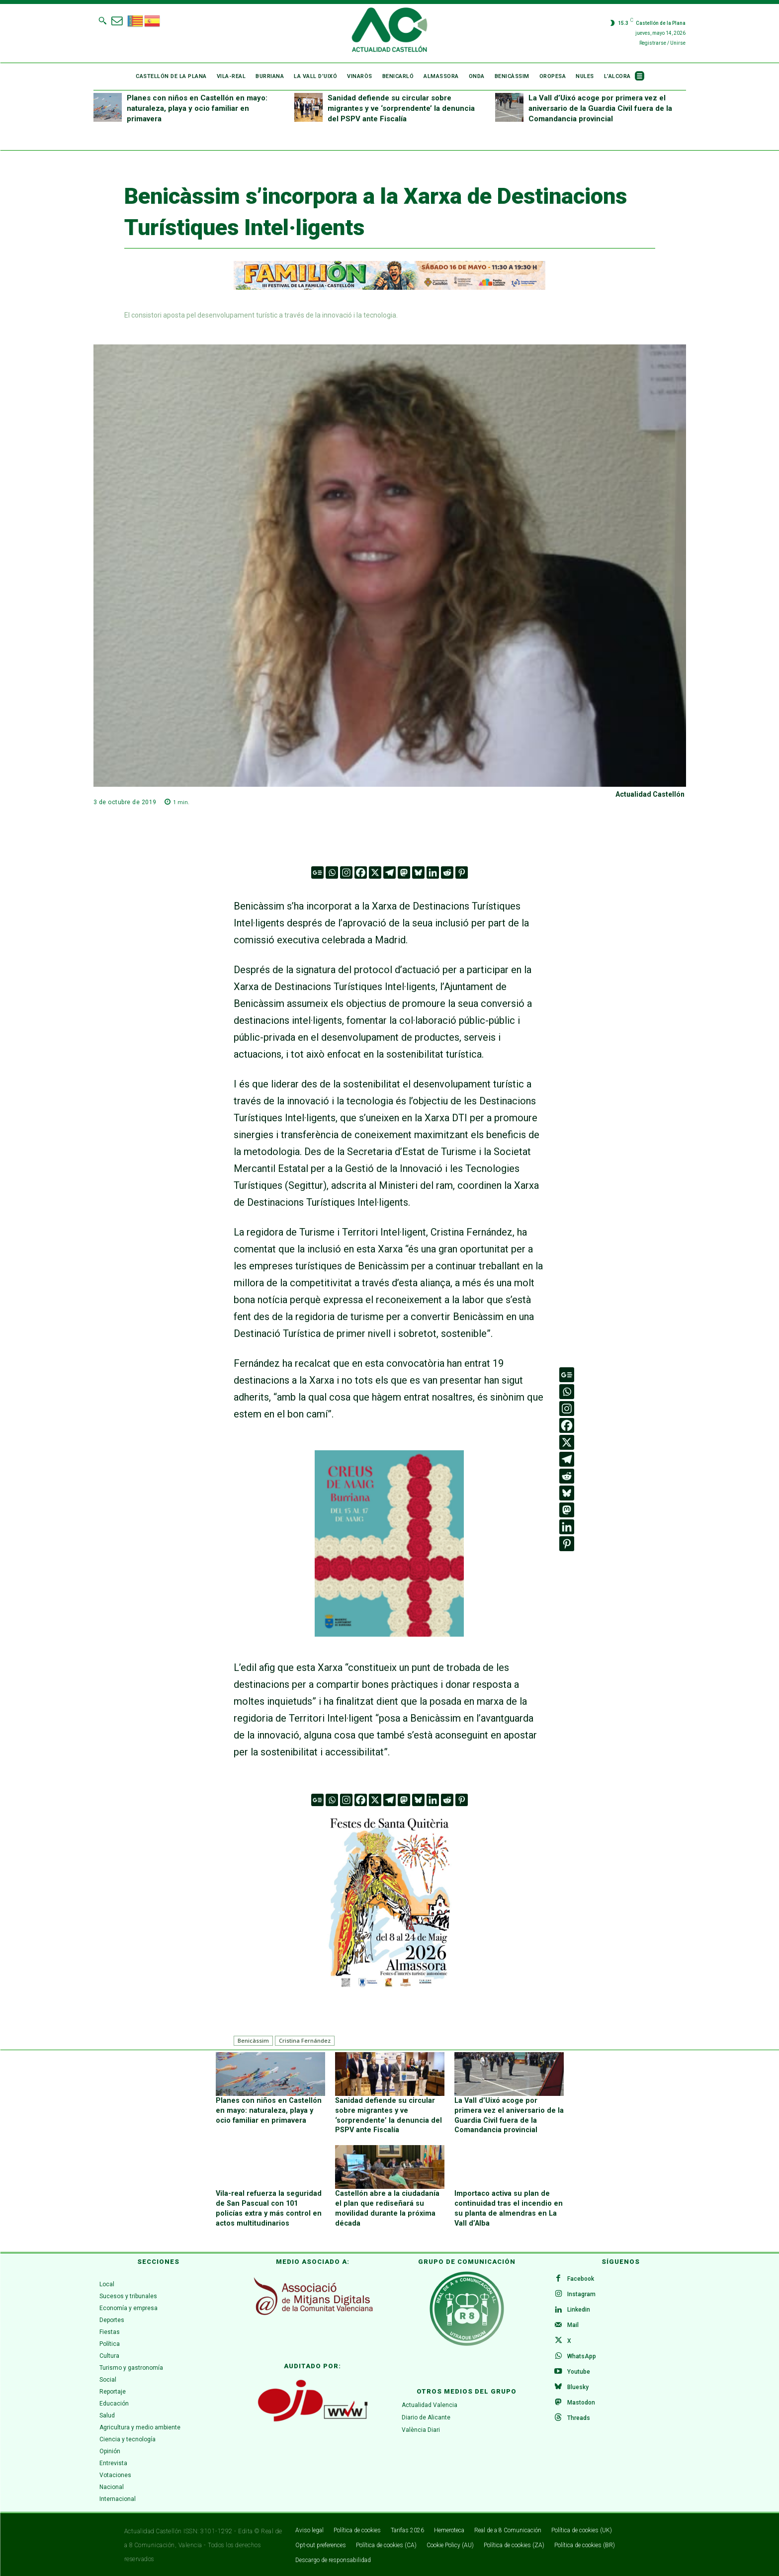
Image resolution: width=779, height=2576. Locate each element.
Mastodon (582, 2405)
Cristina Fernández (305, 2040)
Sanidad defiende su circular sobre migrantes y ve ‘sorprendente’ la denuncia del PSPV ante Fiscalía (401, 108)
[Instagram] (346, 872)
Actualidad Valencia (429, 2403)
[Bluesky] (418, 872)
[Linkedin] (433, 872)
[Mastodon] (404, 872)
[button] (102, 20)
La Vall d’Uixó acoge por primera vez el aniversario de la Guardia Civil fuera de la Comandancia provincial (600, 108)
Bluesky (578, 2389)
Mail (573, 2325)
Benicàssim (253, 2040)
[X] (375, 872)
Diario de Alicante (426, 2415)
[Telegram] (389, 872)
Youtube (579, 2373)
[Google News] (317, 872)
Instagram (582, 2293)
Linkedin (579, 2309)
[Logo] (389, 31)
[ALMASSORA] (389, 1901)
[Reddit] (447, 872)
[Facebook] (360, 872)
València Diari (421, 2428)
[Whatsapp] (332, 872)
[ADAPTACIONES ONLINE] (389, 287)
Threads (579, 2420)
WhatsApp (582, 2357)
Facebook (581, 2277)
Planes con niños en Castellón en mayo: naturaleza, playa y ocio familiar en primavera (197, 108)
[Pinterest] (461, 872)
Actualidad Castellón (650, 794)
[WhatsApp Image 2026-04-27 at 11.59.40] (389, 1633)
